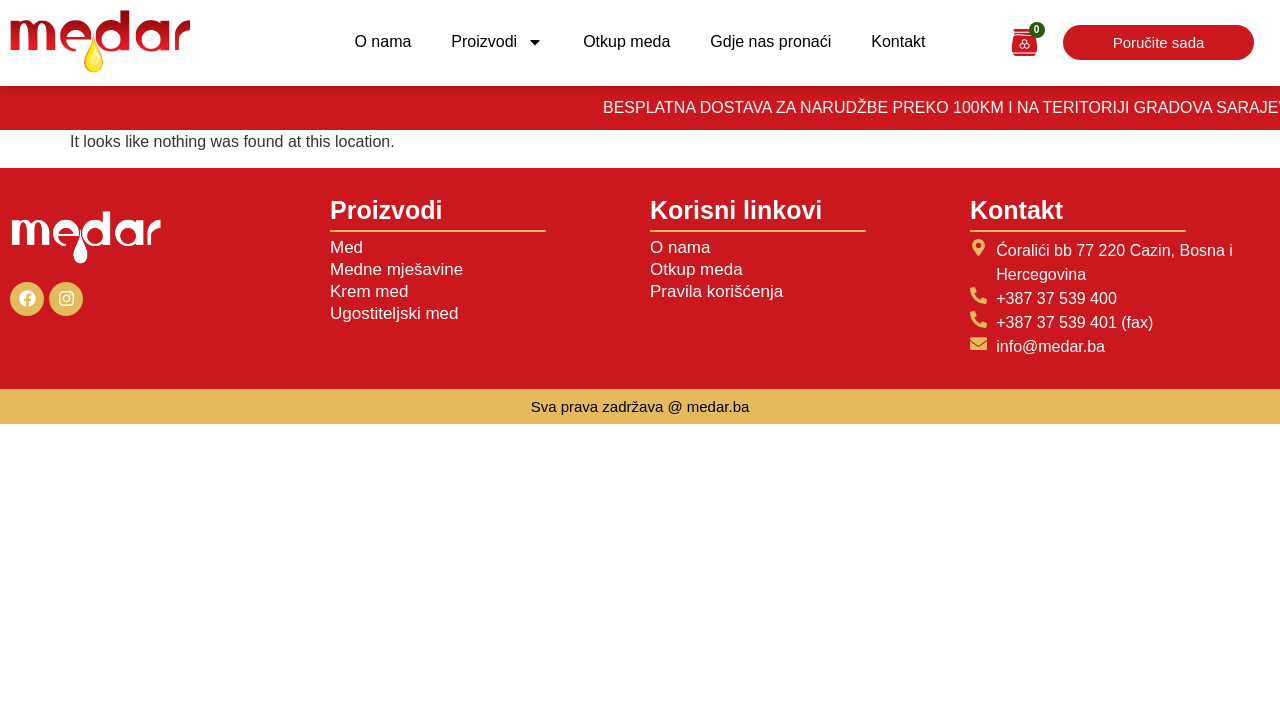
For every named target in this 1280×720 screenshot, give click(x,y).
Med (346, 247)
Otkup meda (626, 41)
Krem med (369, 291)
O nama (382, 41)
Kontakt (898, 41)
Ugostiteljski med (394, 313)
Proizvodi (497, 42)
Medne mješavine (396, 269)
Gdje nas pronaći (770, 41)
